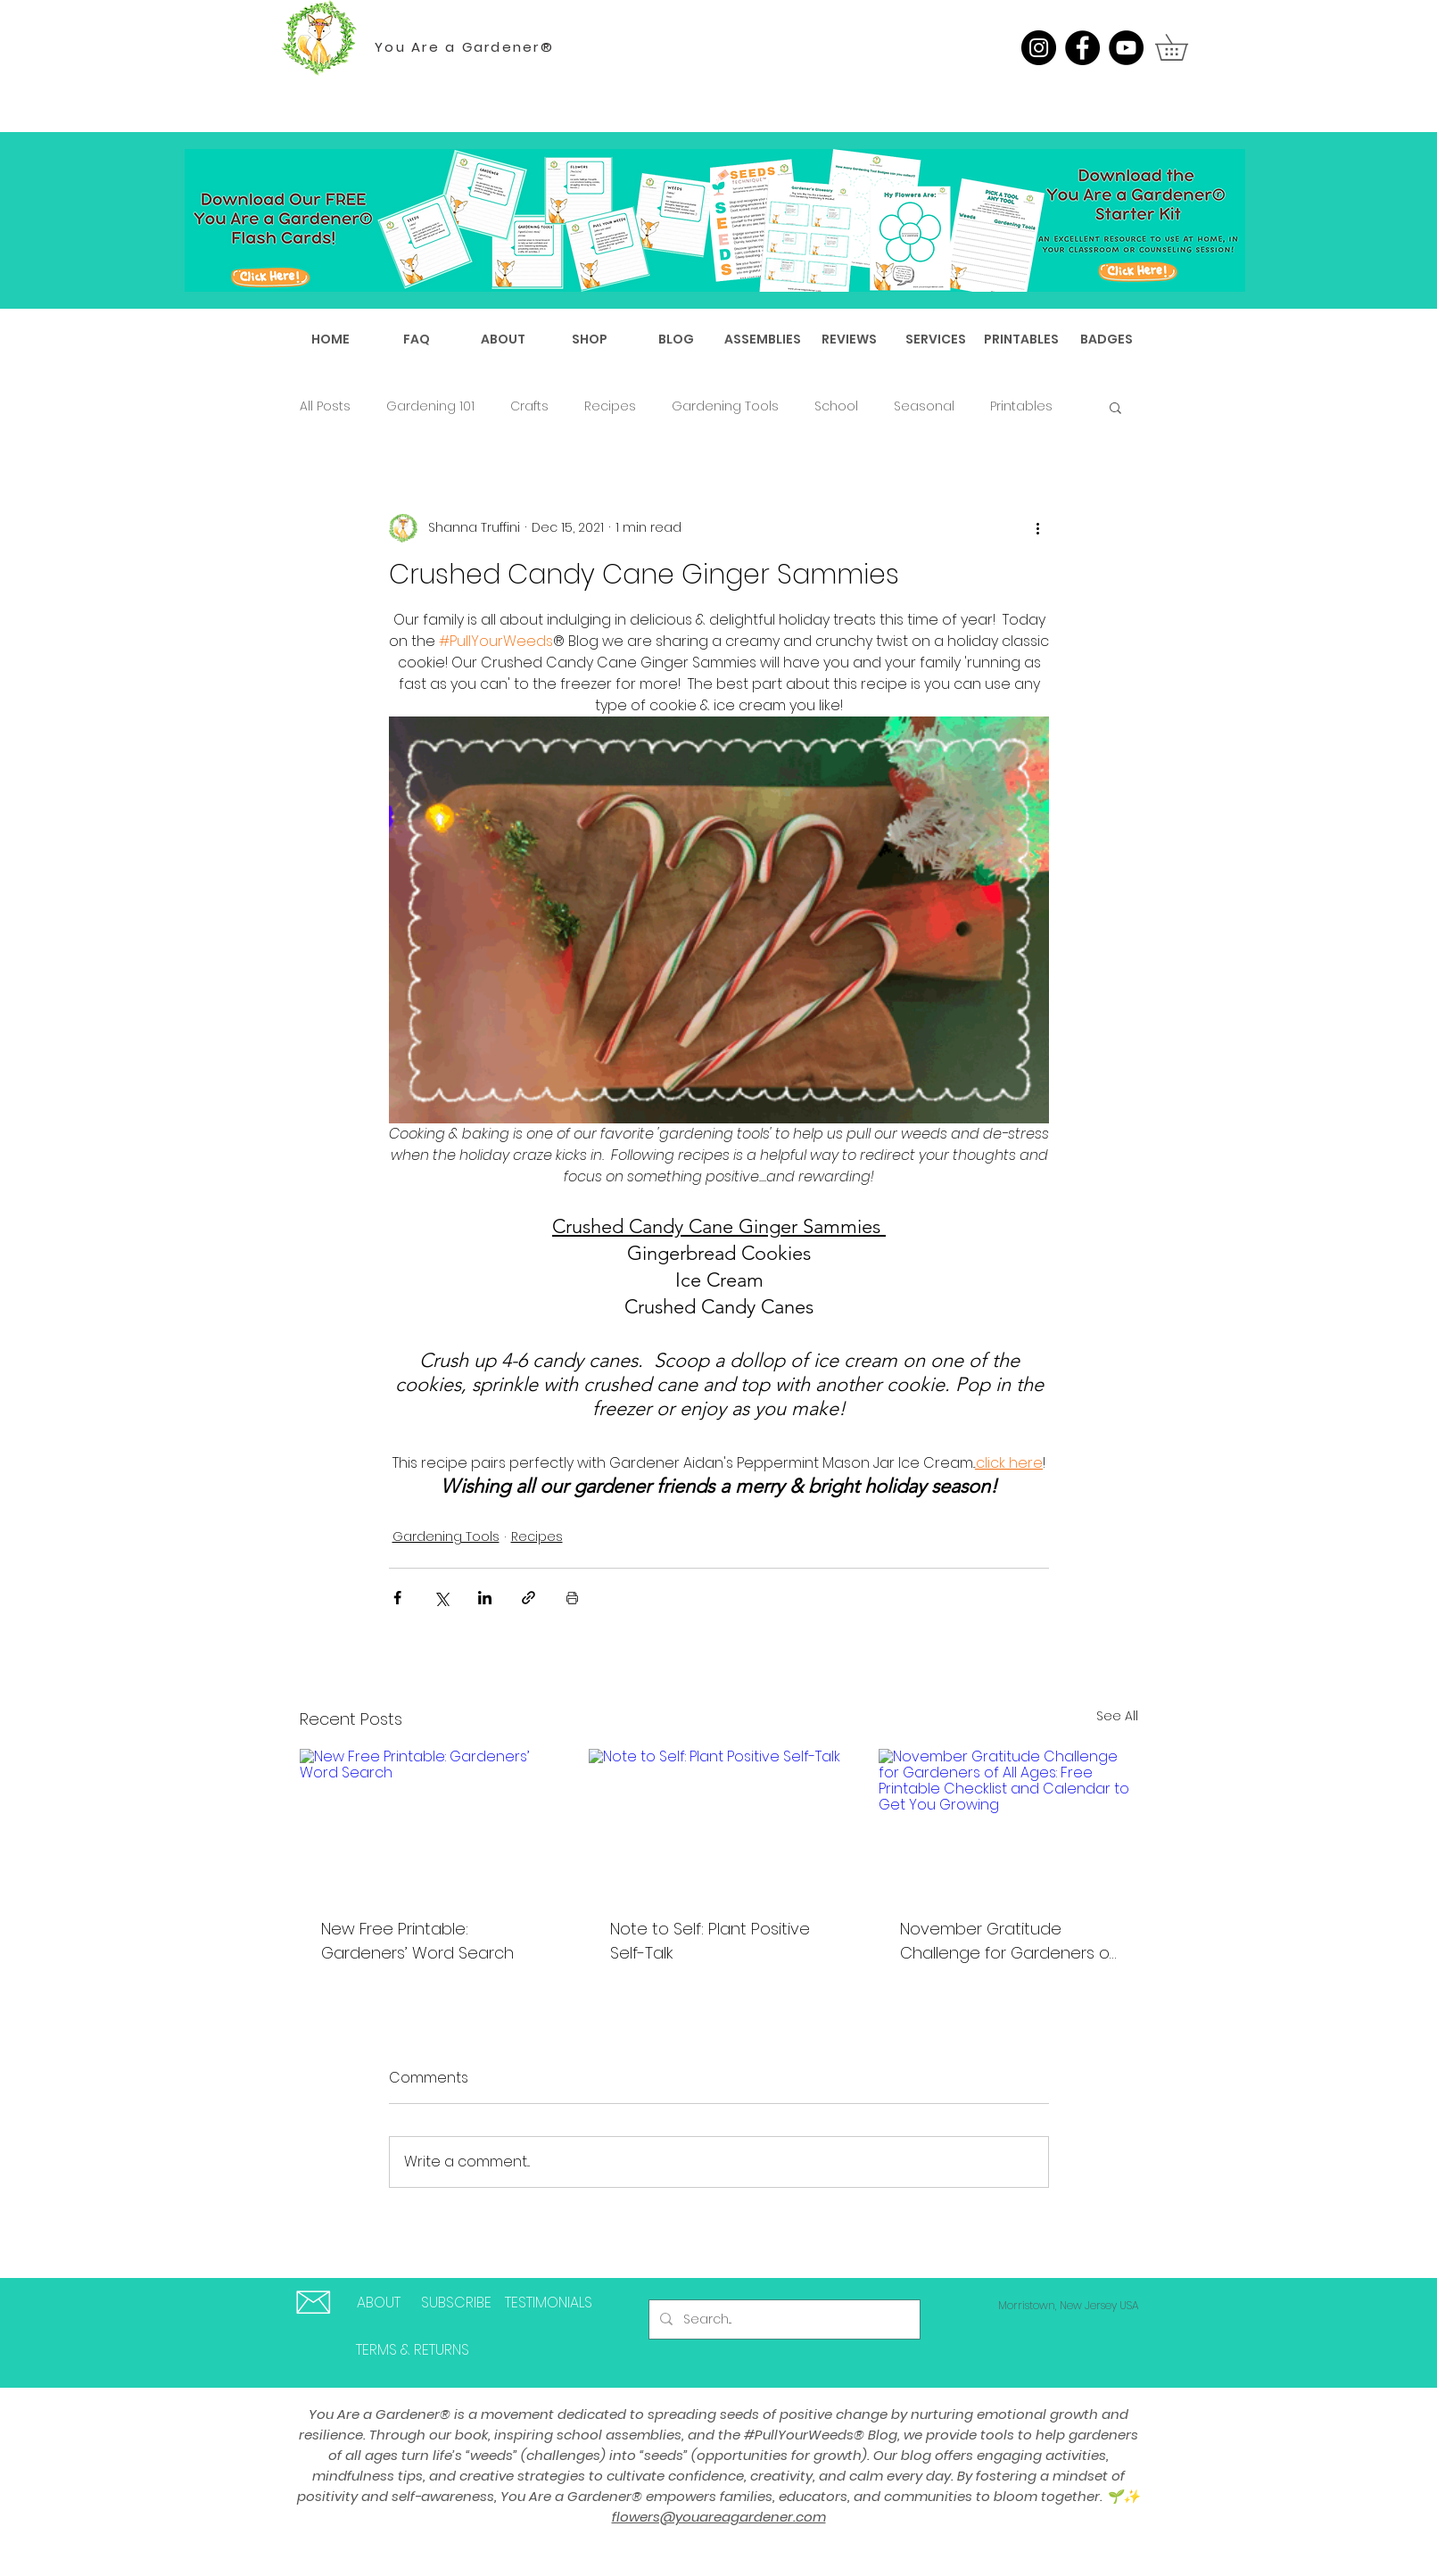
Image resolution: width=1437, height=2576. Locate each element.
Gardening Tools (725, 406)
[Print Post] (572, 1597)
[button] (1184, 47)
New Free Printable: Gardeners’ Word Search (417, 1941)
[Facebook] (1082, 47)
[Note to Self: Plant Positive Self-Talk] (718, 1822)
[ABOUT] (378, 2303)
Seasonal (924, 406)
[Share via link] (528, 1597)
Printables (1021, 406)
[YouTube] (1126, 47)
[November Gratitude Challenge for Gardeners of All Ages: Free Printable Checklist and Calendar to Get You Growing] (1008, 1821)
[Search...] (782, 2319)
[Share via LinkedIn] (484, 1597)
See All (1117, 1716)
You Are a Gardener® (464, 46)
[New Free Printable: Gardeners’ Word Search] (429, 1821)
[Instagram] (1038, 47)
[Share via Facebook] (397, 1597)
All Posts (325, 406)
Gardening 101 (430, 406)
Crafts (529, 406)
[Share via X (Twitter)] (441, 1597)
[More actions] (1038, 528)
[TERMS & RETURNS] (412, 2350)
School (836, 406)
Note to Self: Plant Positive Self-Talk (710, 1941)
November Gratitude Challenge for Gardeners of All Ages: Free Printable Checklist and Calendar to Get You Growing (1007, 1941)
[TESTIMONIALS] (548, 2303)
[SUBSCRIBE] (457, 2303)
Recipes (610, 406)
